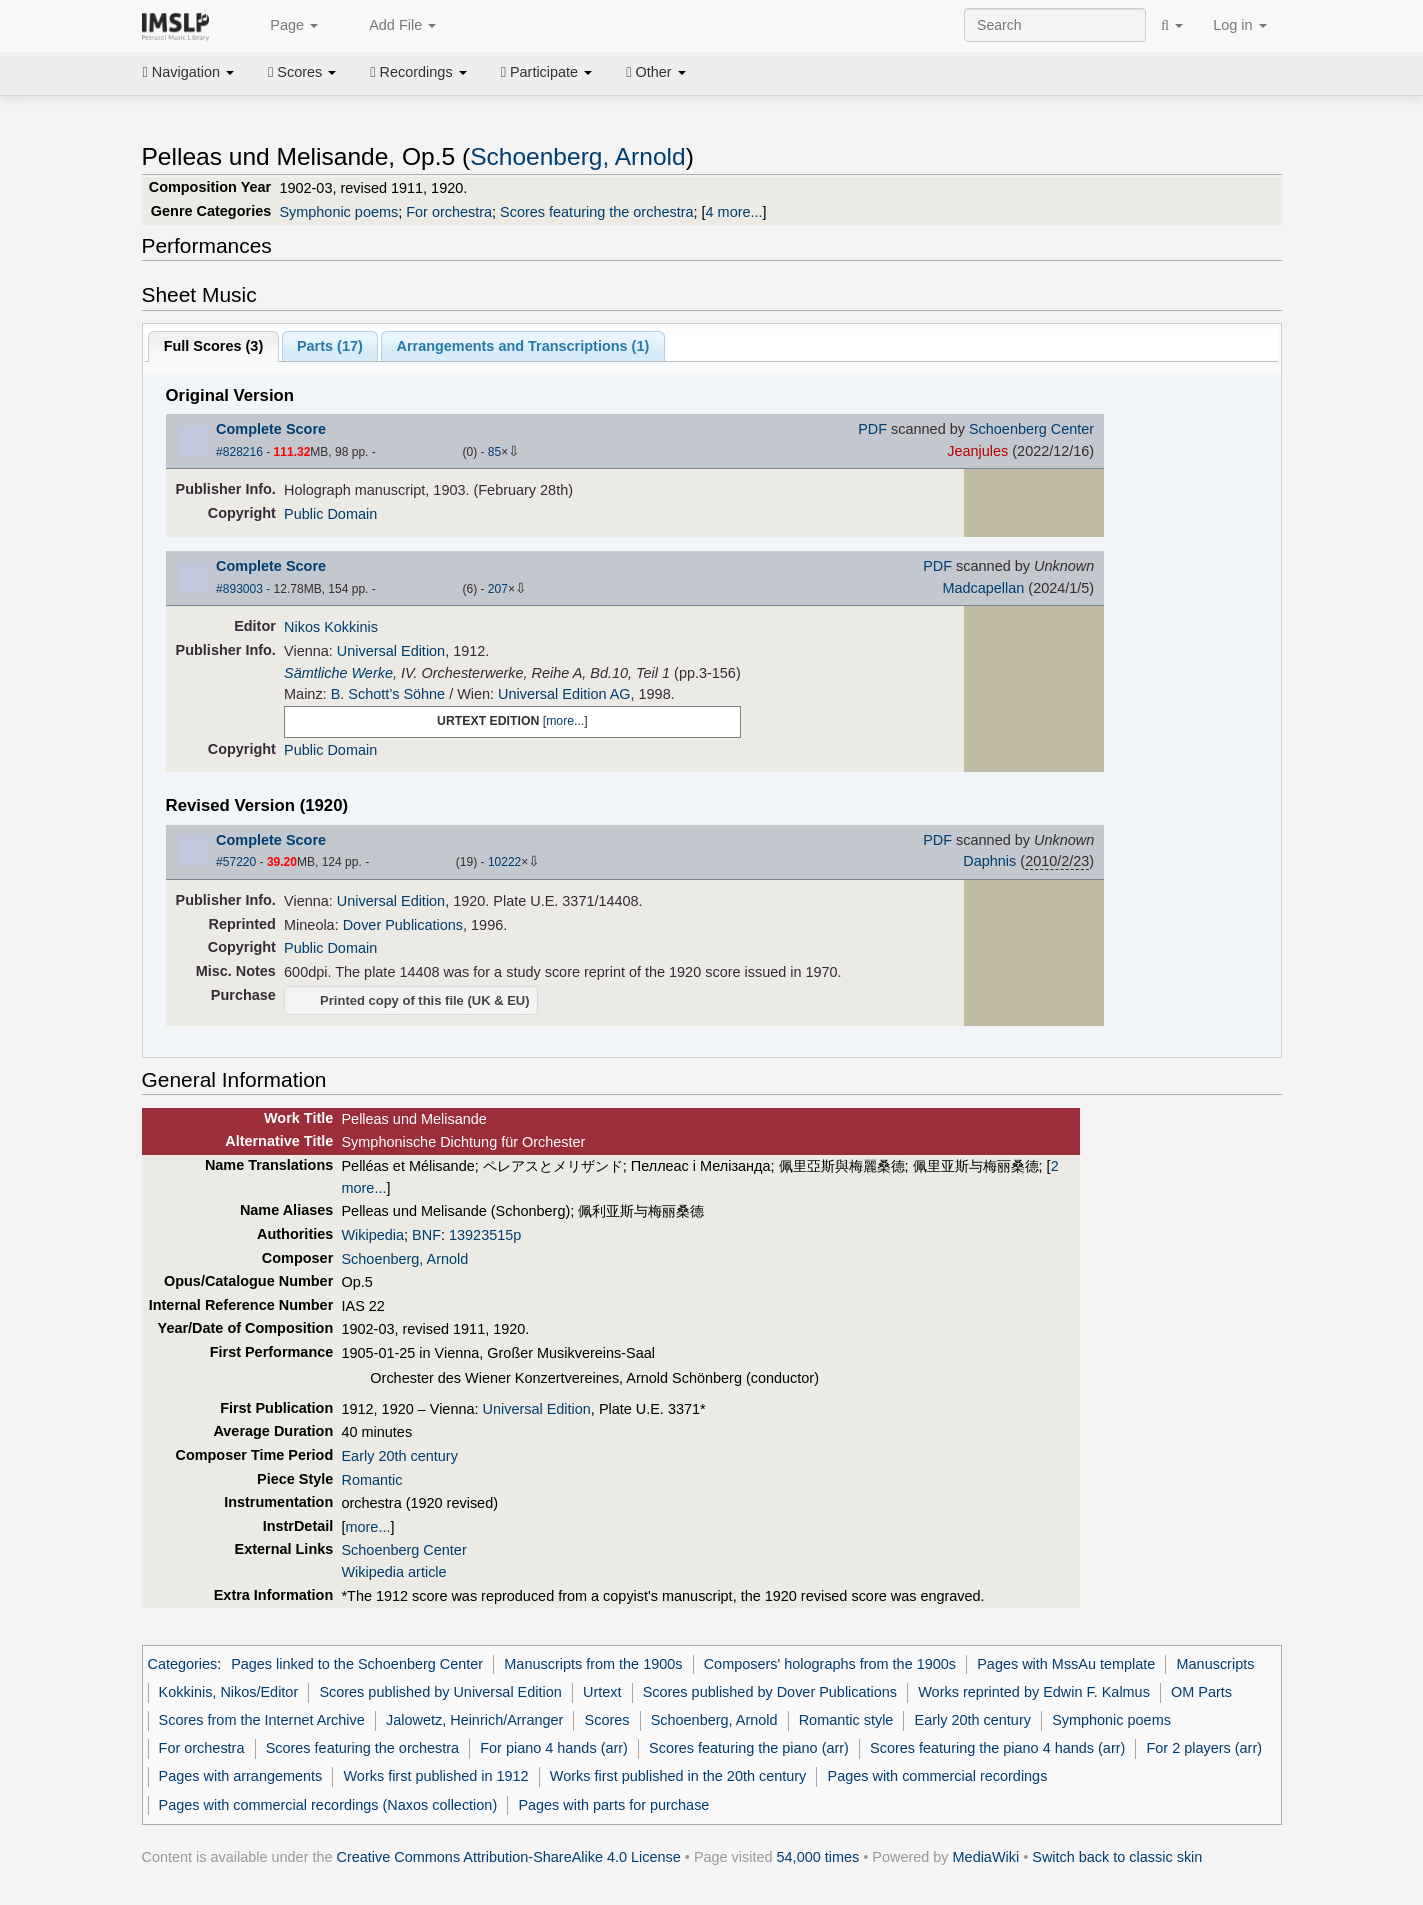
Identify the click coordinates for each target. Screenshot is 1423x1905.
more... (565, 721)
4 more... (734, 212)
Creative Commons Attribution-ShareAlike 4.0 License (509, 1857)
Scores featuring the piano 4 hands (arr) (997, 1748)
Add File (392, 26)
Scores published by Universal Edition (440, 1692)
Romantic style (846, 1720)
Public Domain (330, 514)
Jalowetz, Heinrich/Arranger (474, 1720)
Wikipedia (372, 1235)
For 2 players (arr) (1205, 1748)
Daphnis (989, 861)
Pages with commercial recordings (938, 1776)
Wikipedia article (393, 1572)
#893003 (239, 589)
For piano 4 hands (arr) (554, 1748)
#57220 (236, 862)
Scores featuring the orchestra (596, 212)
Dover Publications (403, 925)
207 (498, 589)
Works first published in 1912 (436, 1776)
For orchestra (449, 212)
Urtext (602, 1692)
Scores (302, 72)
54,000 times (818, 1857)
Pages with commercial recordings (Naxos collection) (328, 1805)
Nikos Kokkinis (331, 627)
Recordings (418, 72)
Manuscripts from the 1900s (593, 1664)
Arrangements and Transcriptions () (523, 346)
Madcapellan (983, 588)
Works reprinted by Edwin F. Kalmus (1034, 1692)
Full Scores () (214, 346)
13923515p (485, 1235)
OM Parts (1201, 1692)
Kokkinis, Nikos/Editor (229, 1692)
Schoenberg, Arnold (578, 156)
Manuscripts (1216, 1664)
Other (655, 72)
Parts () (330, 346)
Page (283, 26)
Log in (1239, 25)
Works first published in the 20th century (678, 1776)
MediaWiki (986, 1857)
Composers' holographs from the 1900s (830, 1664)
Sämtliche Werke (338, 673)
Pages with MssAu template (1066, 1664)
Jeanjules (977, 451)
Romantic (371, 1480)
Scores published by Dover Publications (770, 1692)
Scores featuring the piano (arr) (749, 1748)
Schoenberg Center (1031, 429)
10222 (504, 862)
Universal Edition (391, 651)
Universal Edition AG (564, 694)
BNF (426, 1235)
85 (494, 452)
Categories (183, 1664)
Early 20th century (399, 1456)
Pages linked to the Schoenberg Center (357, 1664)
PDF (872, 429)
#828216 (239, 452)
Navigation (189, 72)
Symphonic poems (338, 212)
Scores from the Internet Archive (262, 1720)
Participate (547, 72)
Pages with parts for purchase (613, 1805)
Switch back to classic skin (1117, 1857)
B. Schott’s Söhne (388, 694)
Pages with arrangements (241, 1776)
